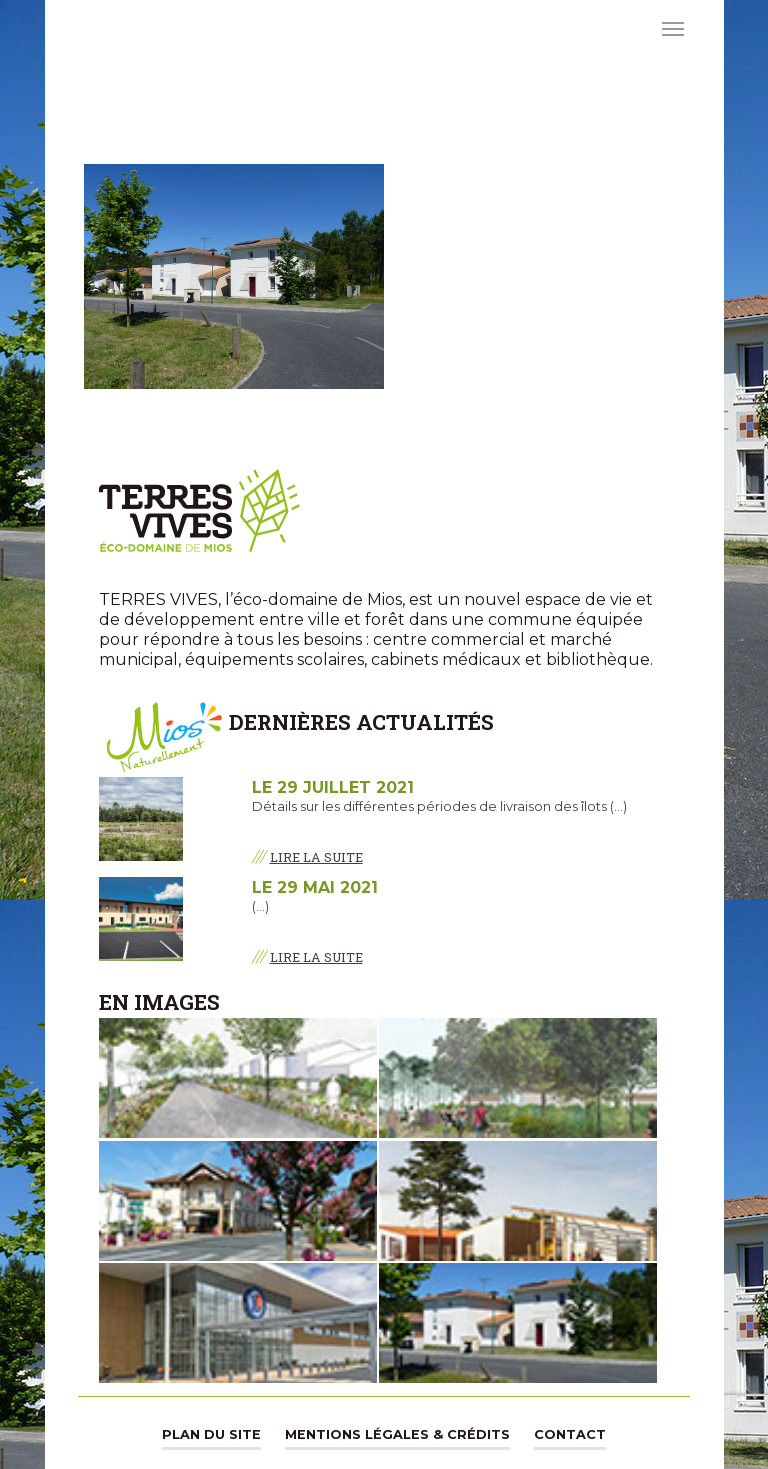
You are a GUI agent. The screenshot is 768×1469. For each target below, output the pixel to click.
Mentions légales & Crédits (397, 1434)
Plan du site (211, 1434)
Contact (570, 1434)
